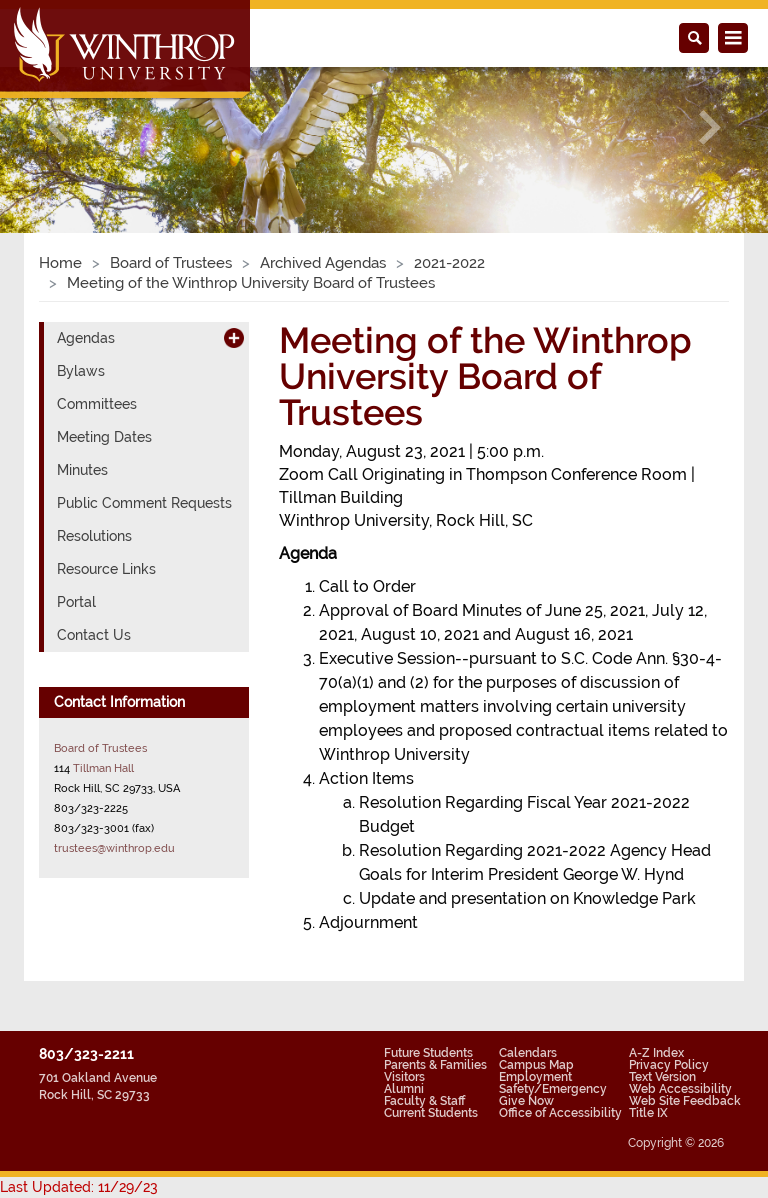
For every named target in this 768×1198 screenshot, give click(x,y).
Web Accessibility (680, 1089)
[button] (57, 127)
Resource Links (106, 569)
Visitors (404, 1077)
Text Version (662, 1077)
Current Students (431, 1113)
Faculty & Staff (424, 1101)
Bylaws (81, 371)
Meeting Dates (104, 437)
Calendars (528, 1053)
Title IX (648, 1113)
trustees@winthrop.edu (114, 848)
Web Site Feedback (685, 1101)
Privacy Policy (669, 1065)
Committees (97, 404)
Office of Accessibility (560, 1113)
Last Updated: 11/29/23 (79, 1187)
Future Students (428, 1053)
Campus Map (536, 1065)
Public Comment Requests (144, 503)
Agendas (86, 338)
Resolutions (94, 536)
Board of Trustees (171, 263)
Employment (535, 1077)
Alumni (404, 1089)
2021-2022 (449, 263)
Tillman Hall (103, 768)
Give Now (526, 1101)
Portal (76, 602)
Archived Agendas (323, 263)
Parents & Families (435, 1065)
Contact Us (94, 635)
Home (60, 263)
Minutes (82, 470)
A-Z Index (656, 1053)
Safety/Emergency (553, 1089)
